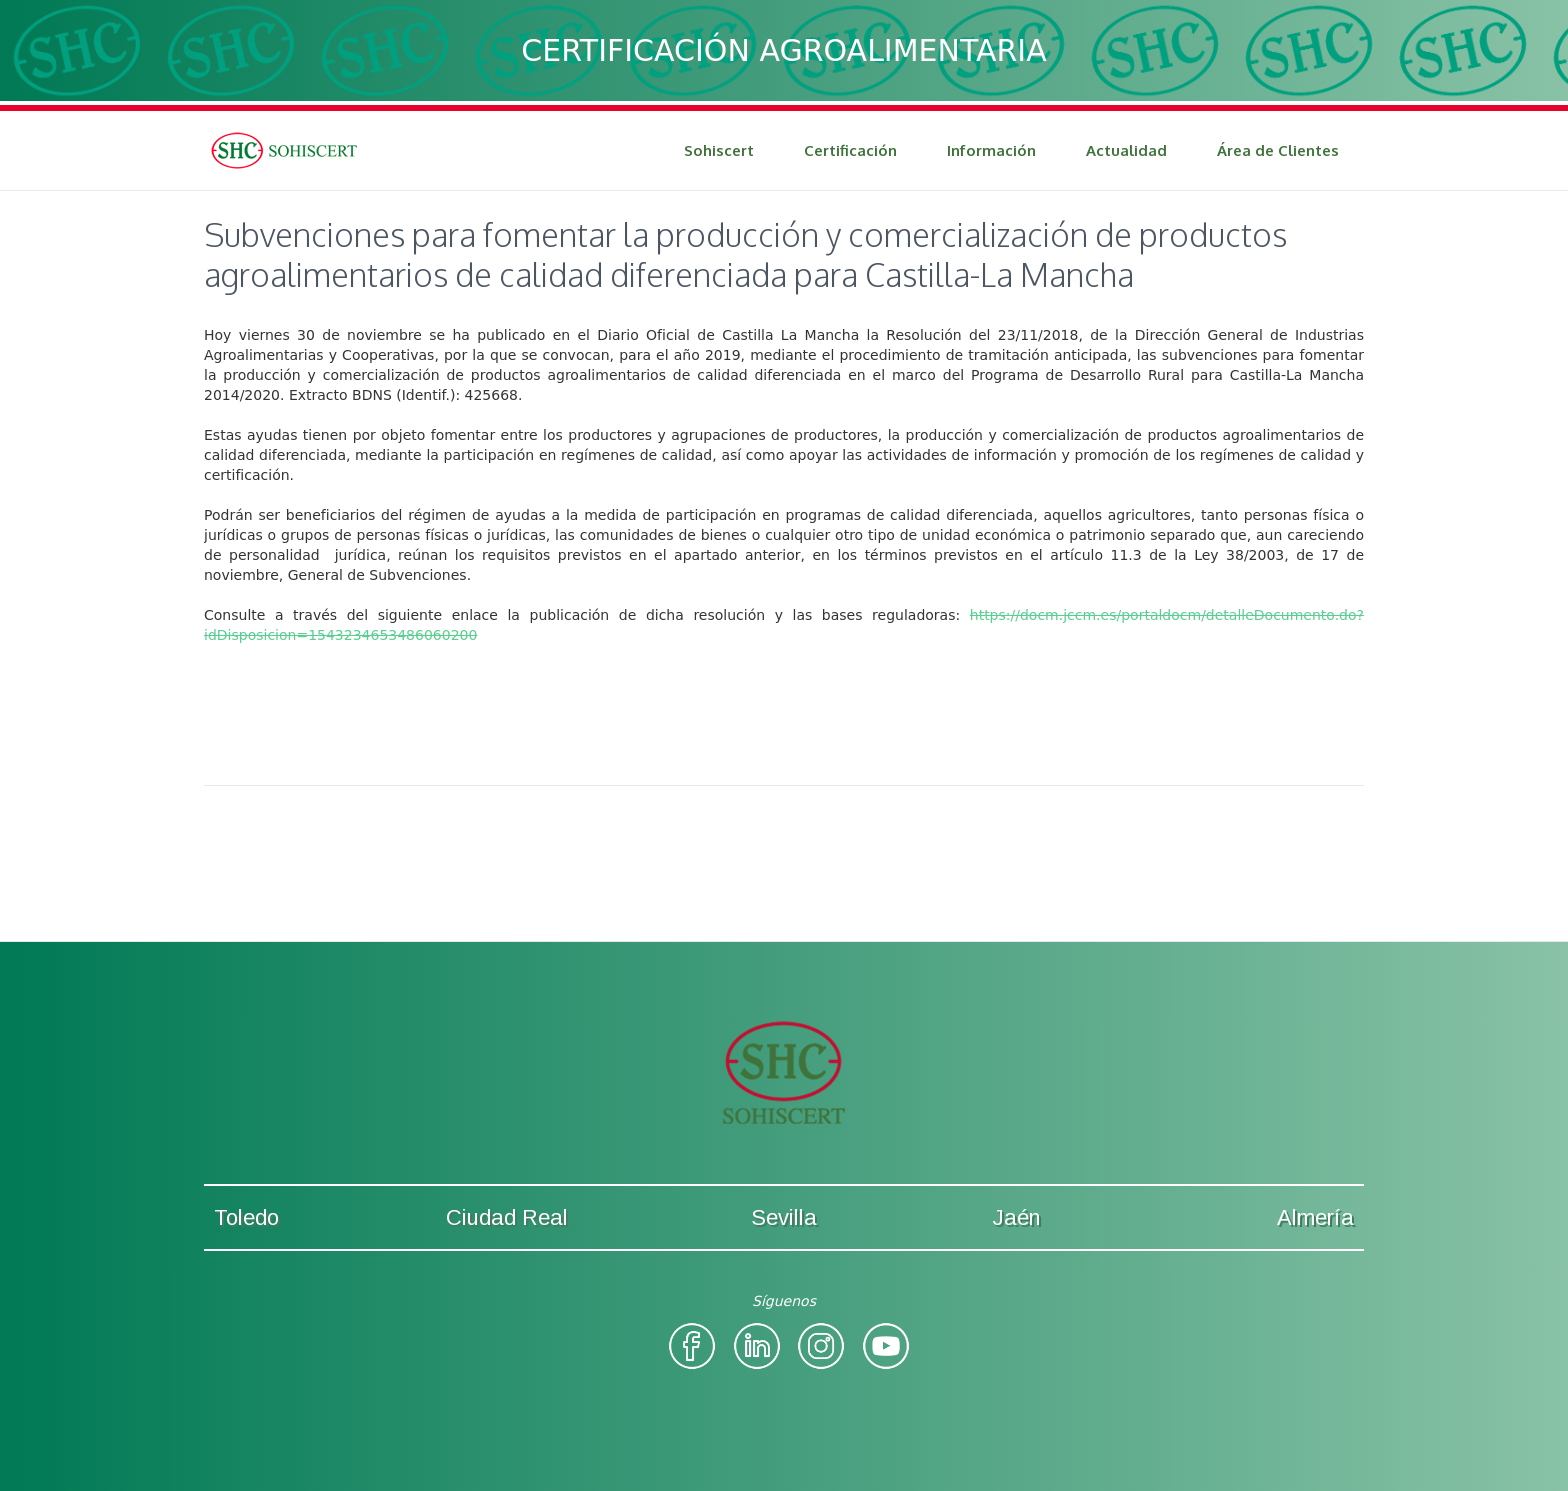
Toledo (246, 1217)
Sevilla (784, 1217)
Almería (1315, 1217)
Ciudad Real (507, 1217)
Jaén (1016, 1217)
